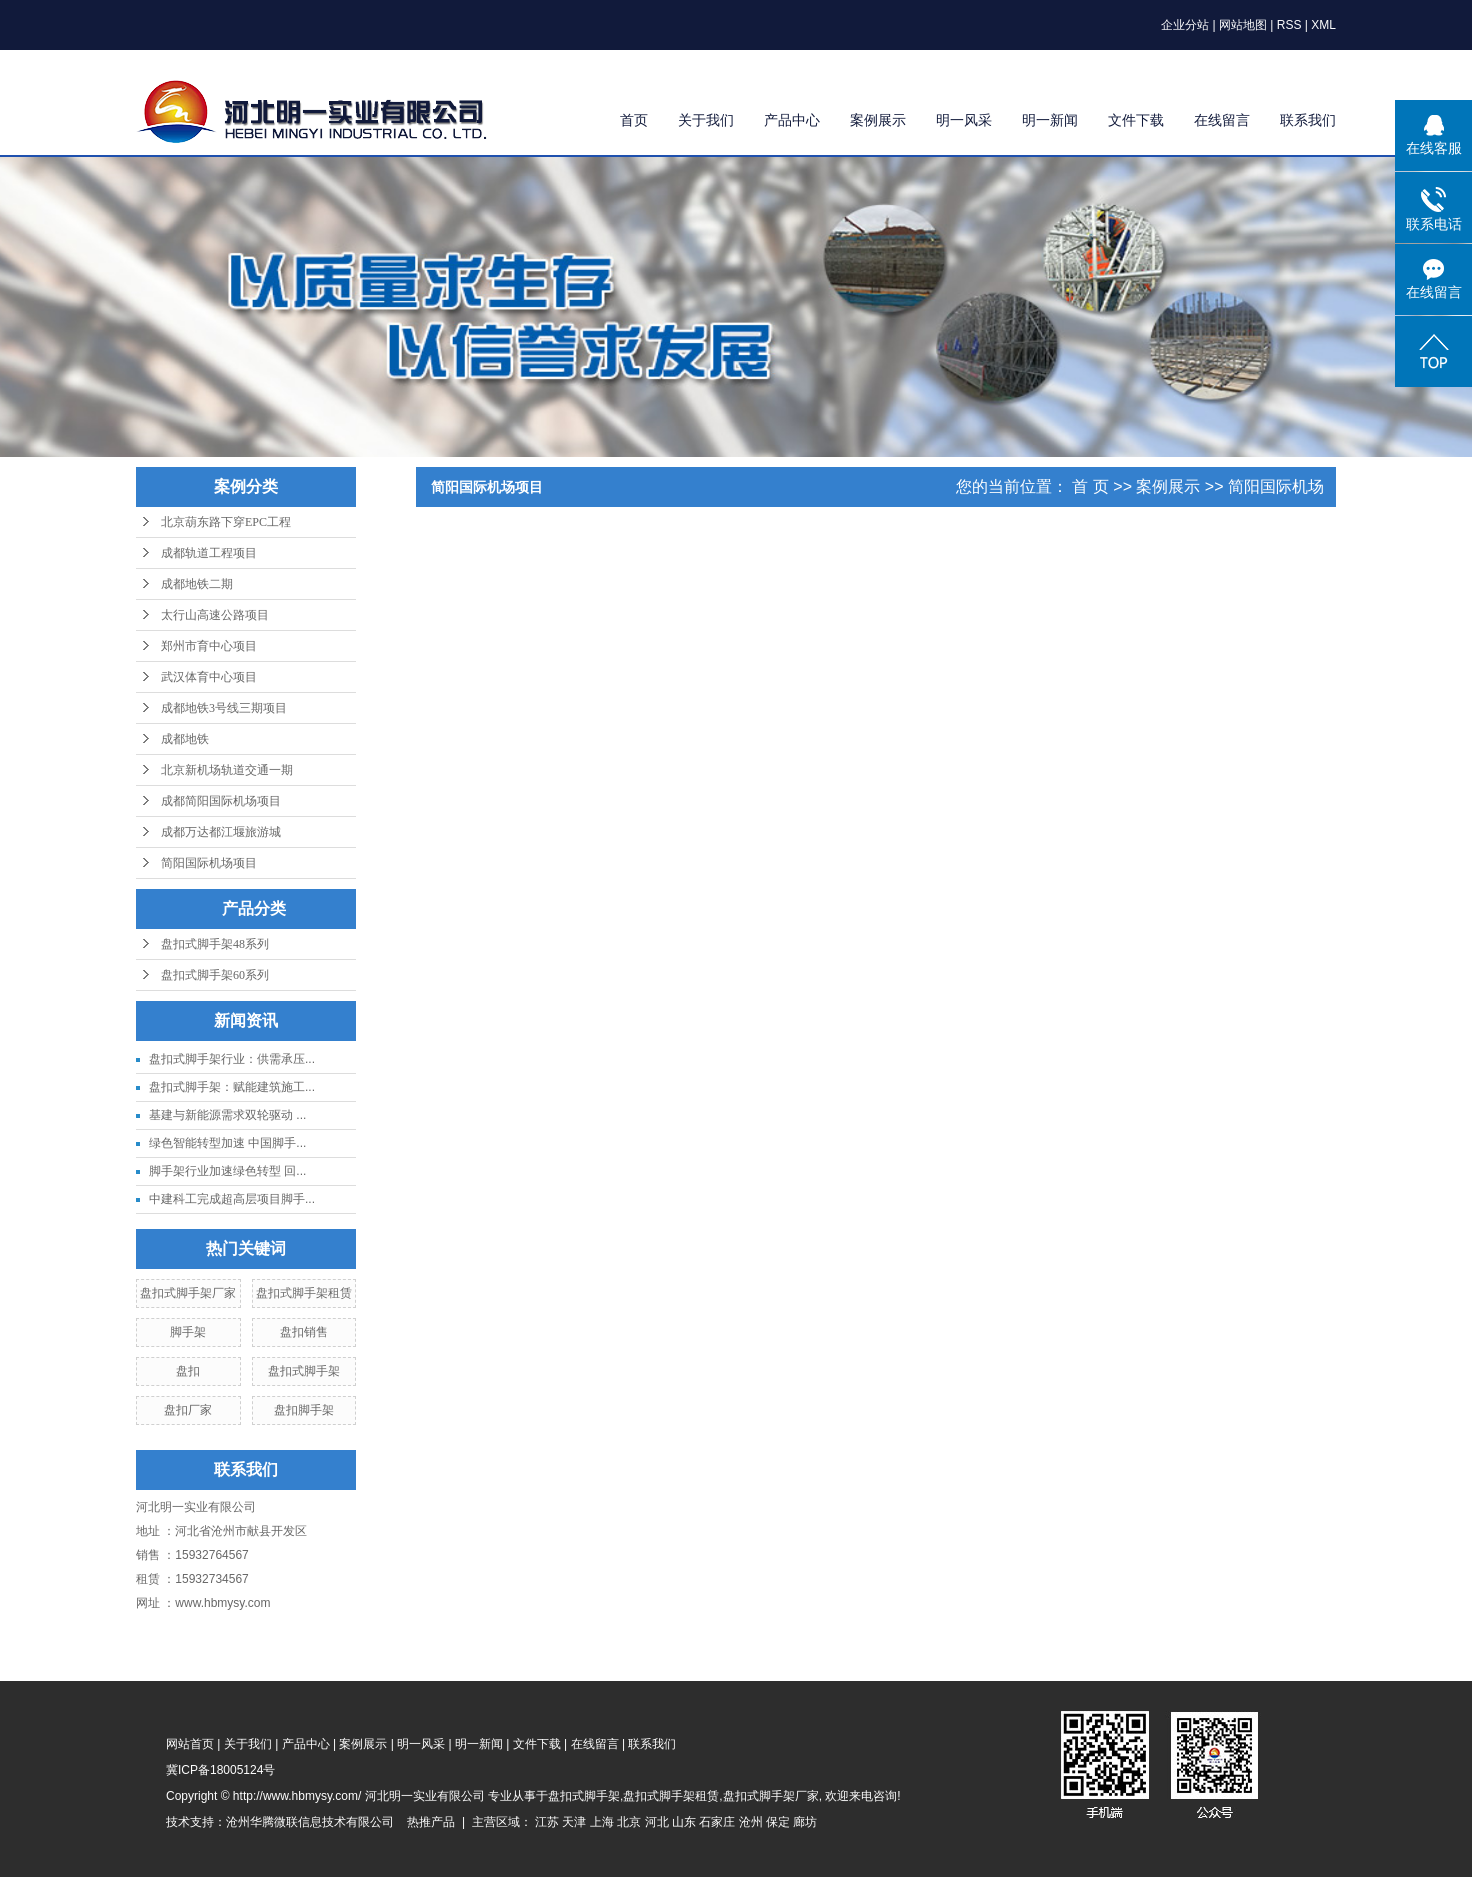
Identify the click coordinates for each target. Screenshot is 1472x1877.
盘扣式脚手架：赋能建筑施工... (232, 1087)
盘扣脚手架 (304, 1410)
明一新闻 (1050, 120)
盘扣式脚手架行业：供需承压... (232, 1059)
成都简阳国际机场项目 (221, 801)
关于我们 (706, 120)
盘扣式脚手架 (304, 1371)
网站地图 (1243, 25)
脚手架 (188, 1332)
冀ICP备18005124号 (220, 1770)
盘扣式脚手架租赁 (304, 1293)
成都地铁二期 (197, 584)
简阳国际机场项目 (209, 863)
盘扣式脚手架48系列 (215, 944)
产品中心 (792, 120)
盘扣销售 (304, 1332)
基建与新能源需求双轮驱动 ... (227, 1115)
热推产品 (431, 1822)
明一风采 (964, 120)
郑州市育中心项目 (209, 646)
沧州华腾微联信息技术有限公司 (310, 1822)
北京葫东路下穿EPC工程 (226, 522)
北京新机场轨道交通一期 (227, 770)
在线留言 (1222, 120)
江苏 (547, 1822)
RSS (1289, 25)
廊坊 (805, 1822)
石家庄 (717, 1822)
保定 (778, 1822)
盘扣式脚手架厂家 (188, 1293)
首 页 (1090, 486)
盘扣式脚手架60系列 (215, 975)
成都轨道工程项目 (209, 553)
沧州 (751, 1822)
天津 (574, 1822)
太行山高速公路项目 (215, 615)
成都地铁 (185, 739)
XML (1323, 25)
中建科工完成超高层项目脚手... (232, 1199)
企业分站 (1185, 25)
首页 (634, 120)
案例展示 (878, 120)
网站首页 (190, 1744)
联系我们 (1308, 120)
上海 (602, 1822)
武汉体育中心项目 (209, 677)
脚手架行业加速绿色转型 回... (227, 1171)
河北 (657, 1822)
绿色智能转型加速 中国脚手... (227, 1143)
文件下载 (1136, 120)
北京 (629, 1822)
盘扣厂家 (188, 1410)
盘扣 (188, 1371)
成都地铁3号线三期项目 (224, 708)
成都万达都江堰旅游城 (221, 832)
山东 (684, 1822)
